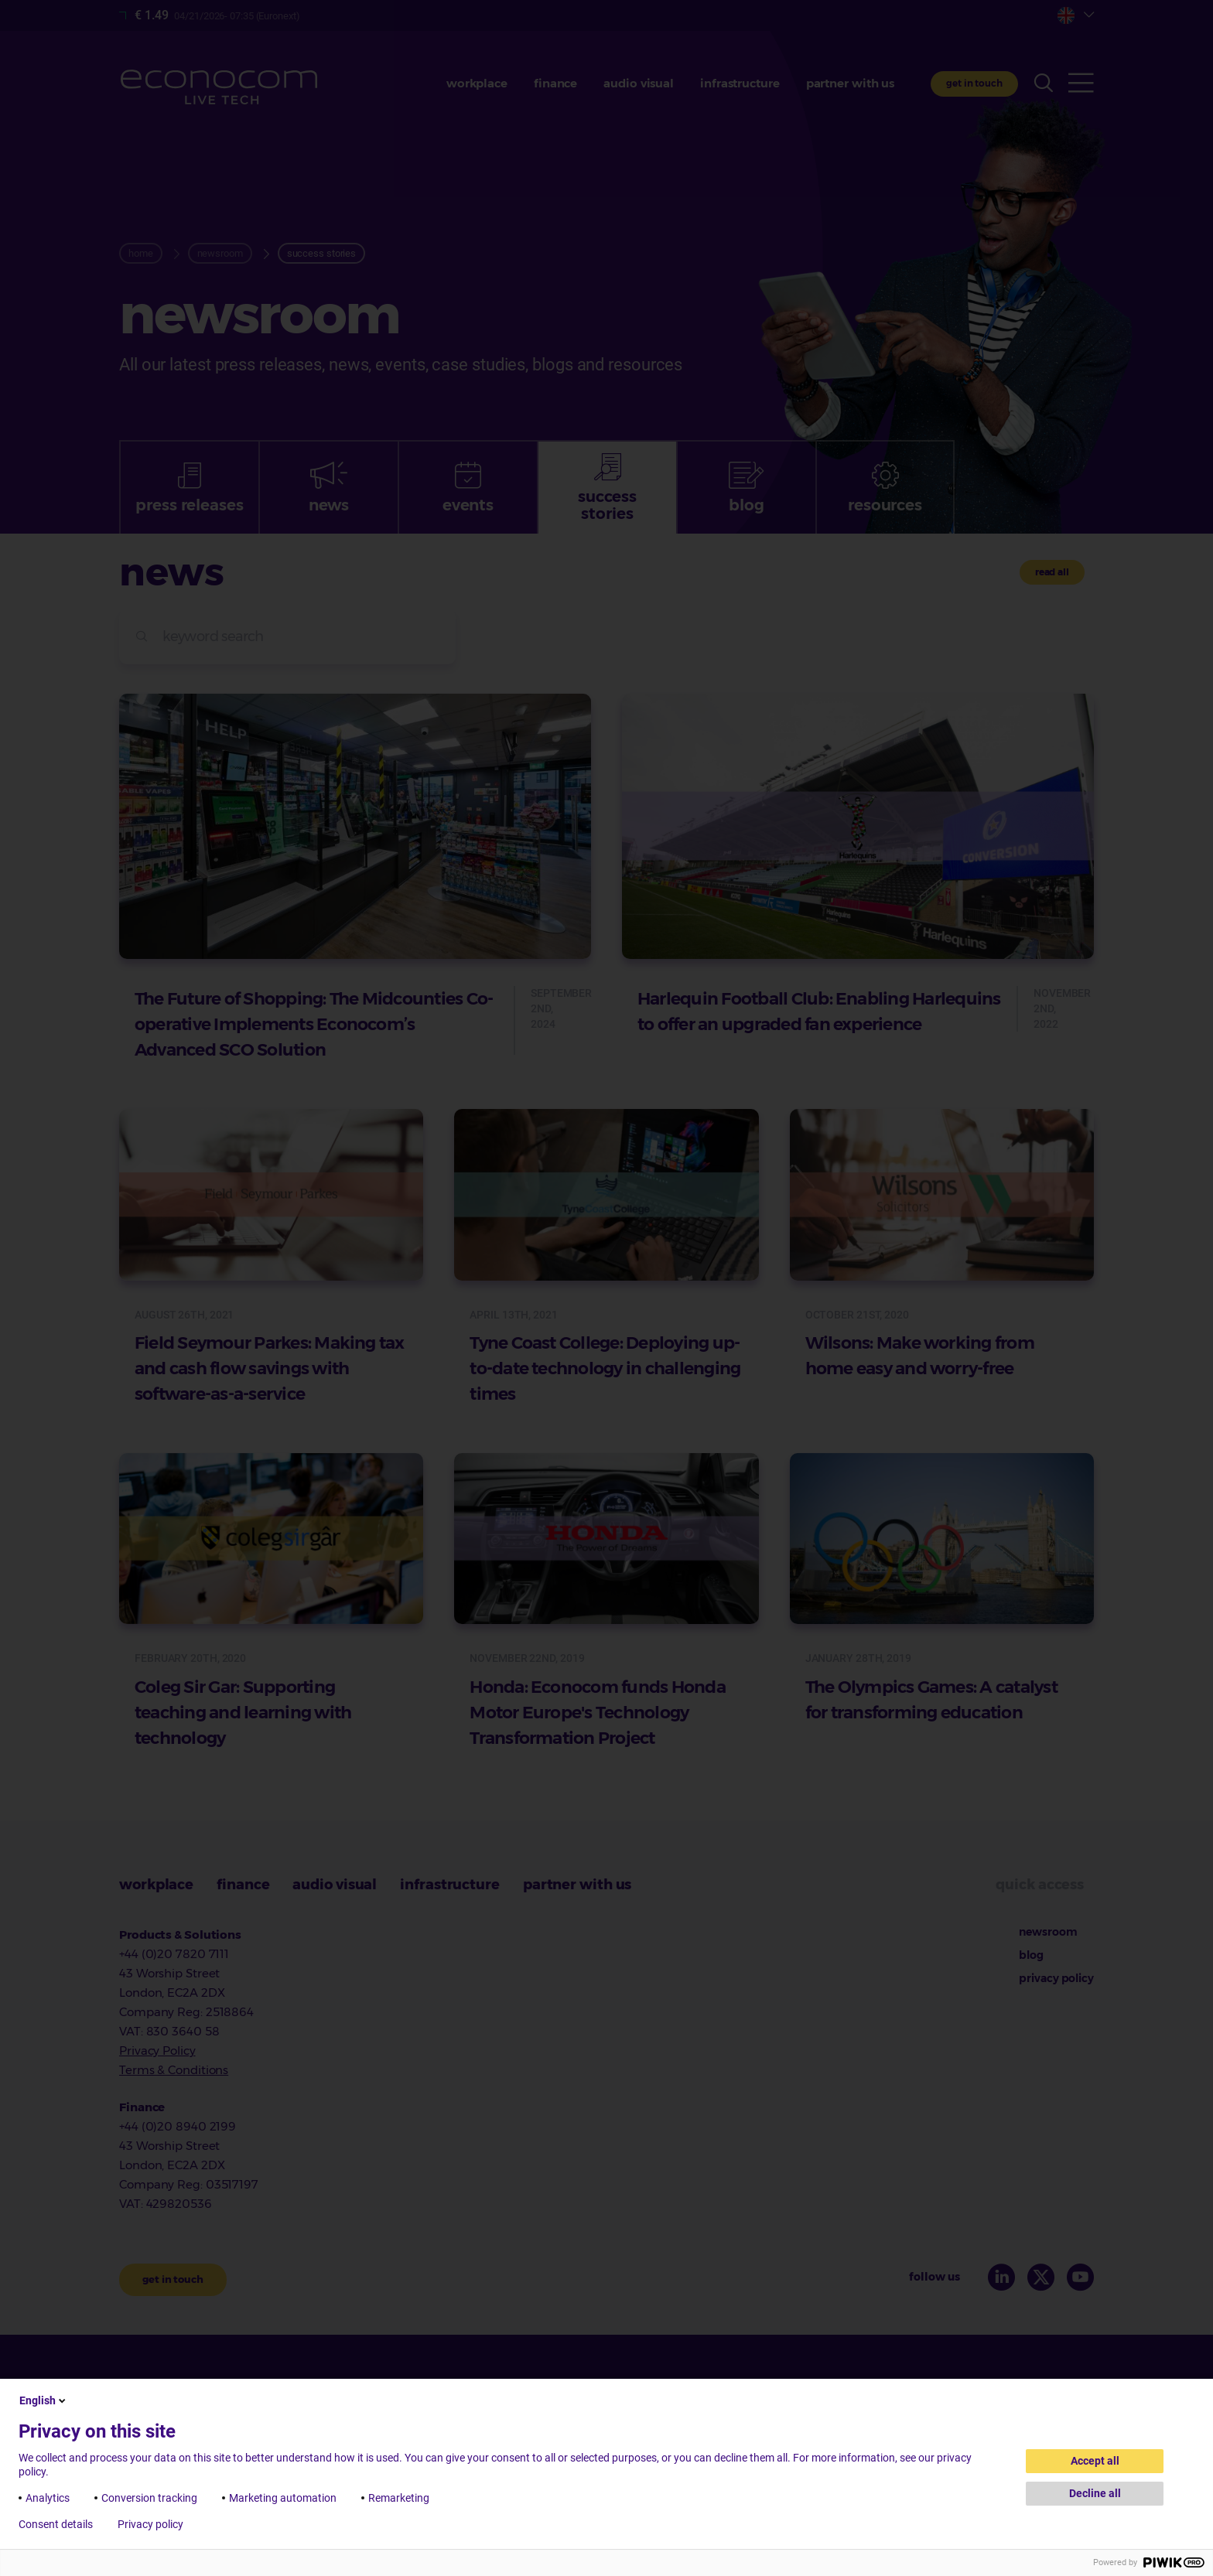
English (43, 2400)
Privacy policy (150, 2524)
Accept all (1095, 2461)
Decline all (1095, 2493)
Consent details (56, 2524)
